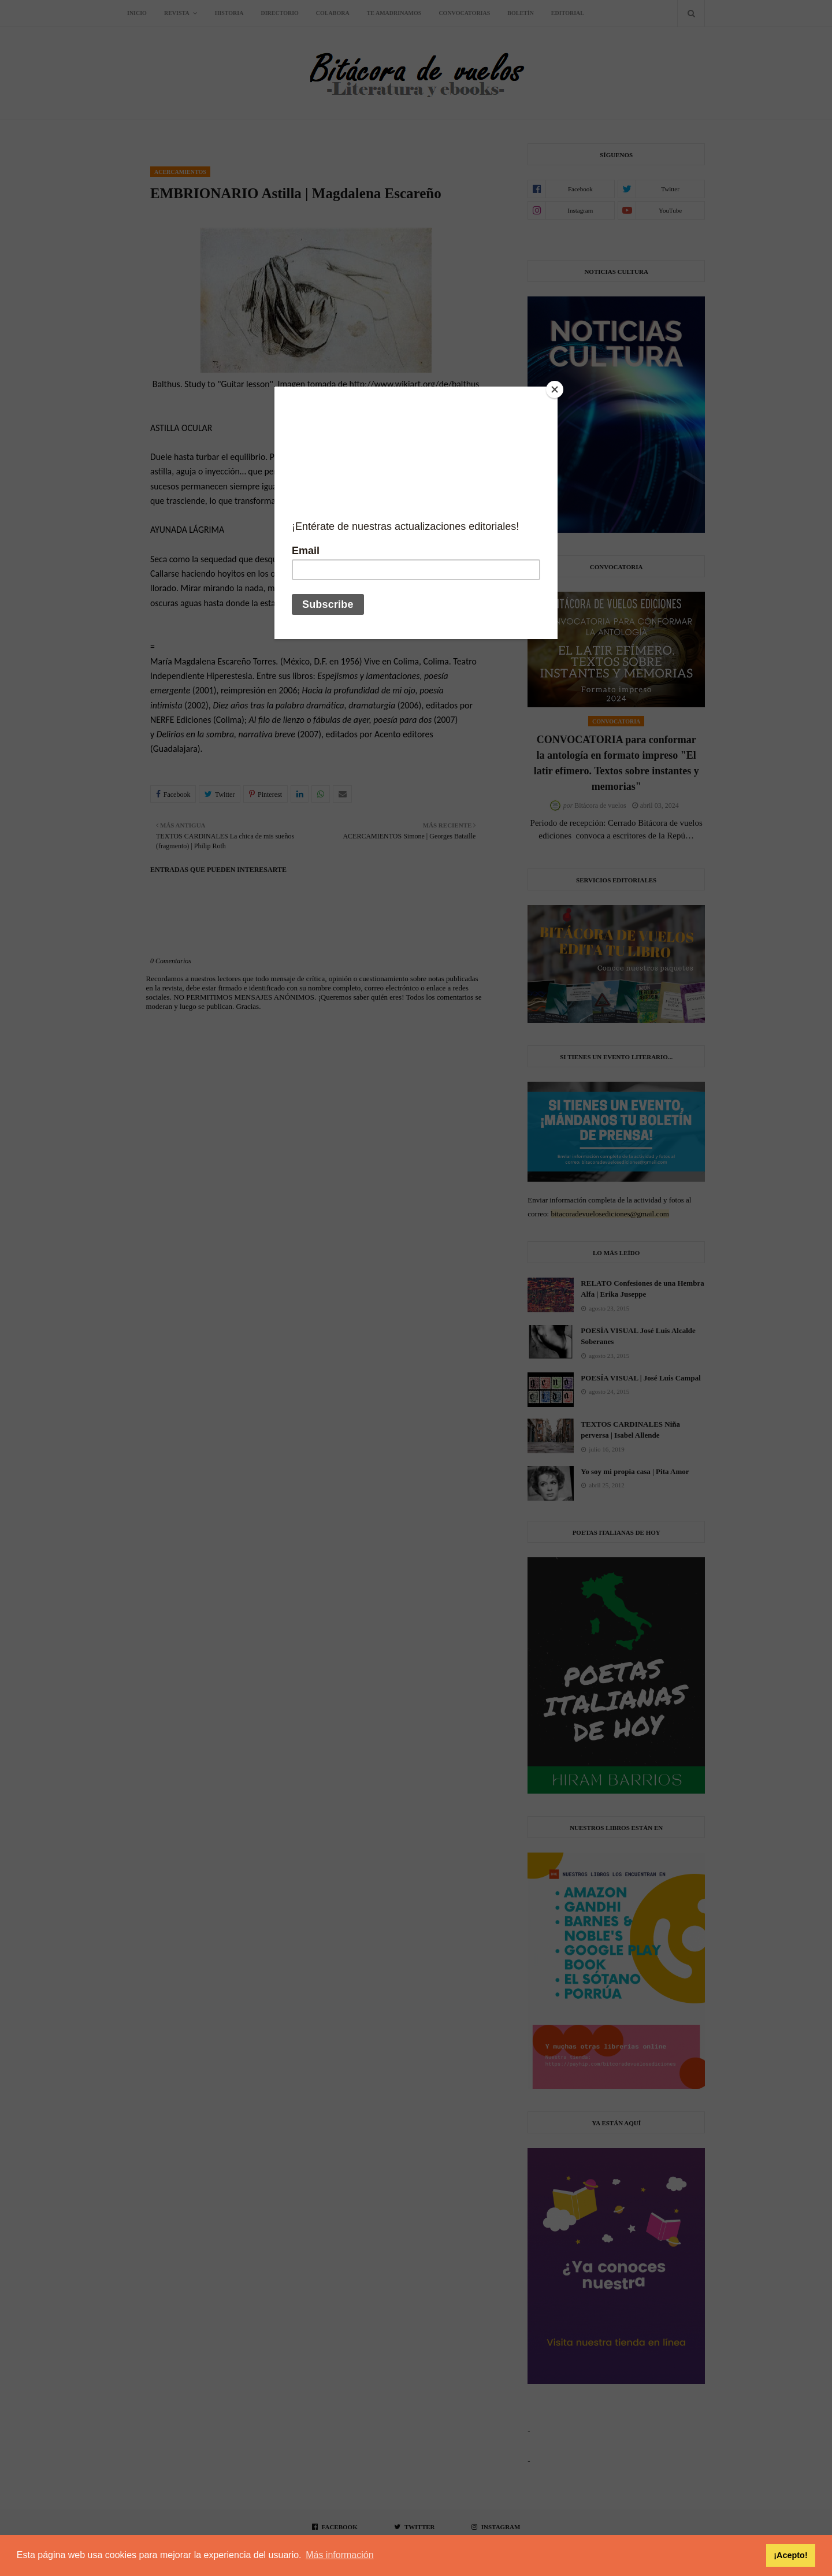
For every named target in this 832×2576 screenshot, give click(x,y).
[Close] (554, 389)
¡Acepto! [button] (790, 2555)
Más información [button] (339, 2555)
